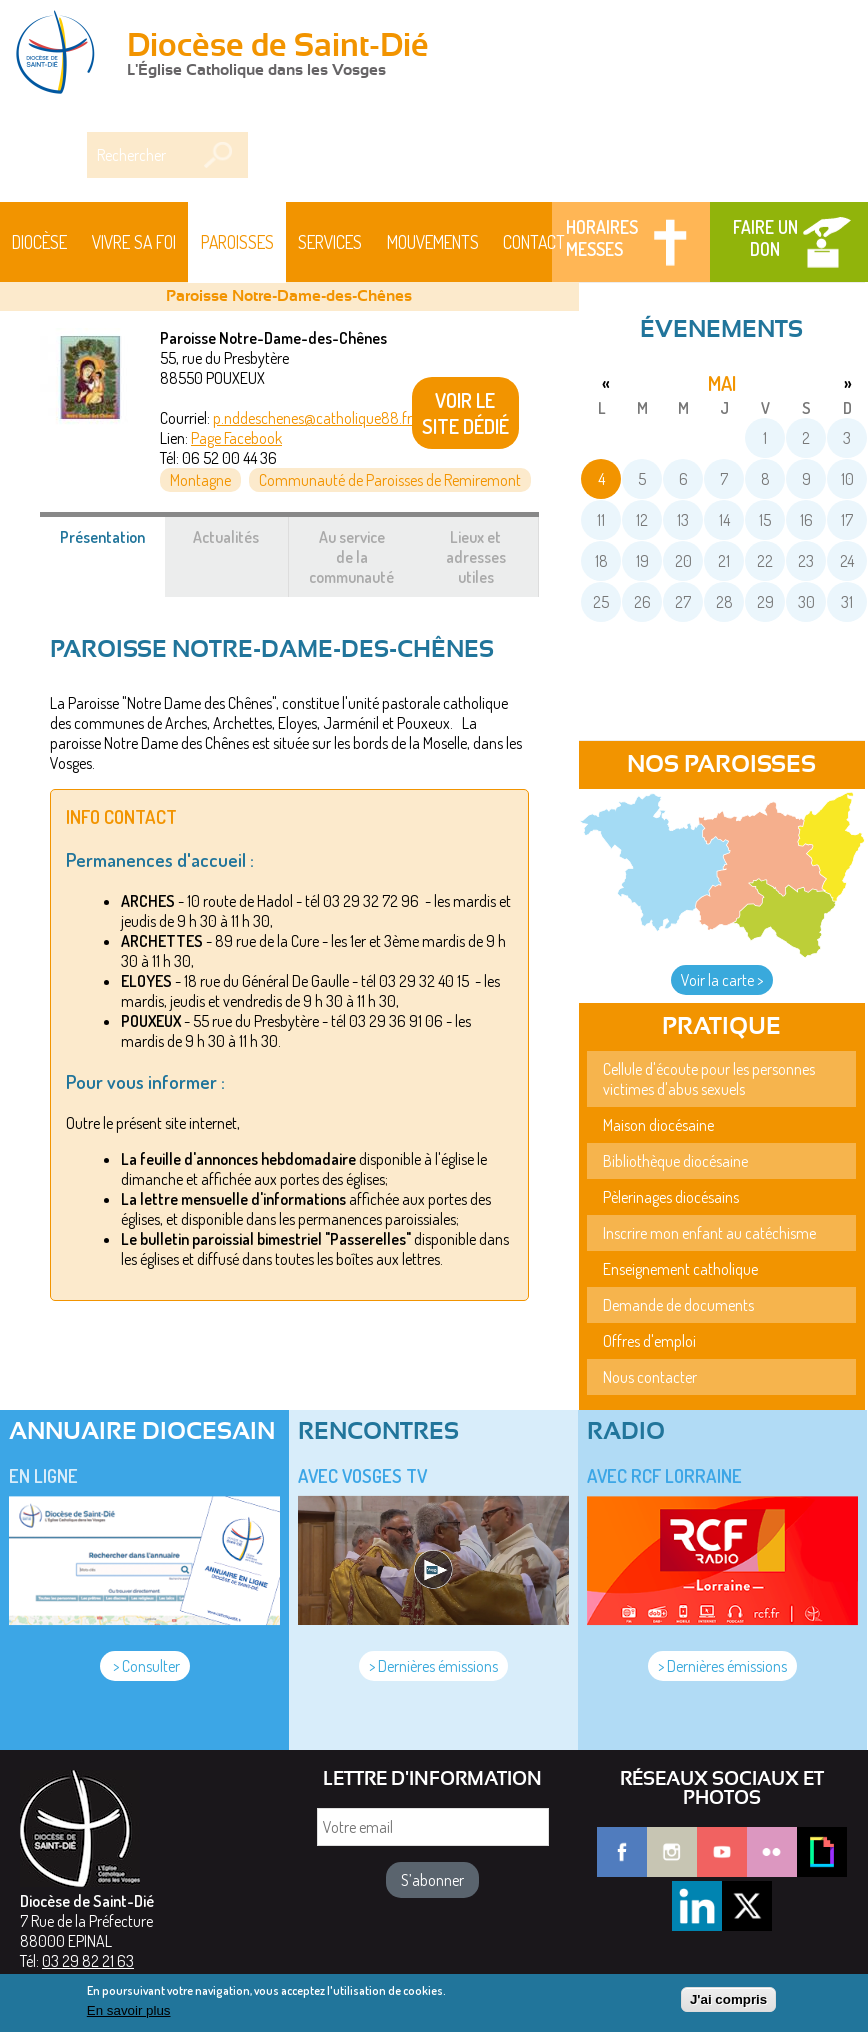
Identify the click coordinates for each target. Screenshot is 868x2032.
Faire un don (765, 238)
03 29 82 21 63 (88, 1961)
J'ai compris (728, 2003)
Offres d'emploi (649, 1341)
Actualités (226, 537)
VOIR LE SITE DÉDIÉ (465, 413)
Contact (534, 242)
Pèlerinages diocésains (671, 1197)
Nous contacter (650, 1377)
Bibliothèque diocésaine (675, 1161)
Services (330, 242)
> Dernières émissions (433, 1666)
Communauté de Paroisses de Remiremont (390, 480)
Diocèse (39, 242)
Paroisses (237, 242)
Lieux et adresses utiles (476, 557)
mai (722, 383)
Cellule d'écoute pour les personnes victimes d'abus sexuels (709, 1079)
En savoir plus (129, 2014)
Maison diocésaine (658, 1125)
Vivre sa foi (134, 242)
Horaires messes (602, 238)
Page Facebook (236, 438)
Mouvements (433, 242)
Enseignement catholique (680, 1269)
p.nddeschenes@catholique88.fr (312, 418)
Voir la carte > (722, 980)
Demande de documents (678, 1305)
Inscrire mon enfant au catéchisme (709, 1233)
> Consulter (145, 1666)
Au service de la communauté (351, 557)
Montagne (200, 480)
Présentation (113, 547)
